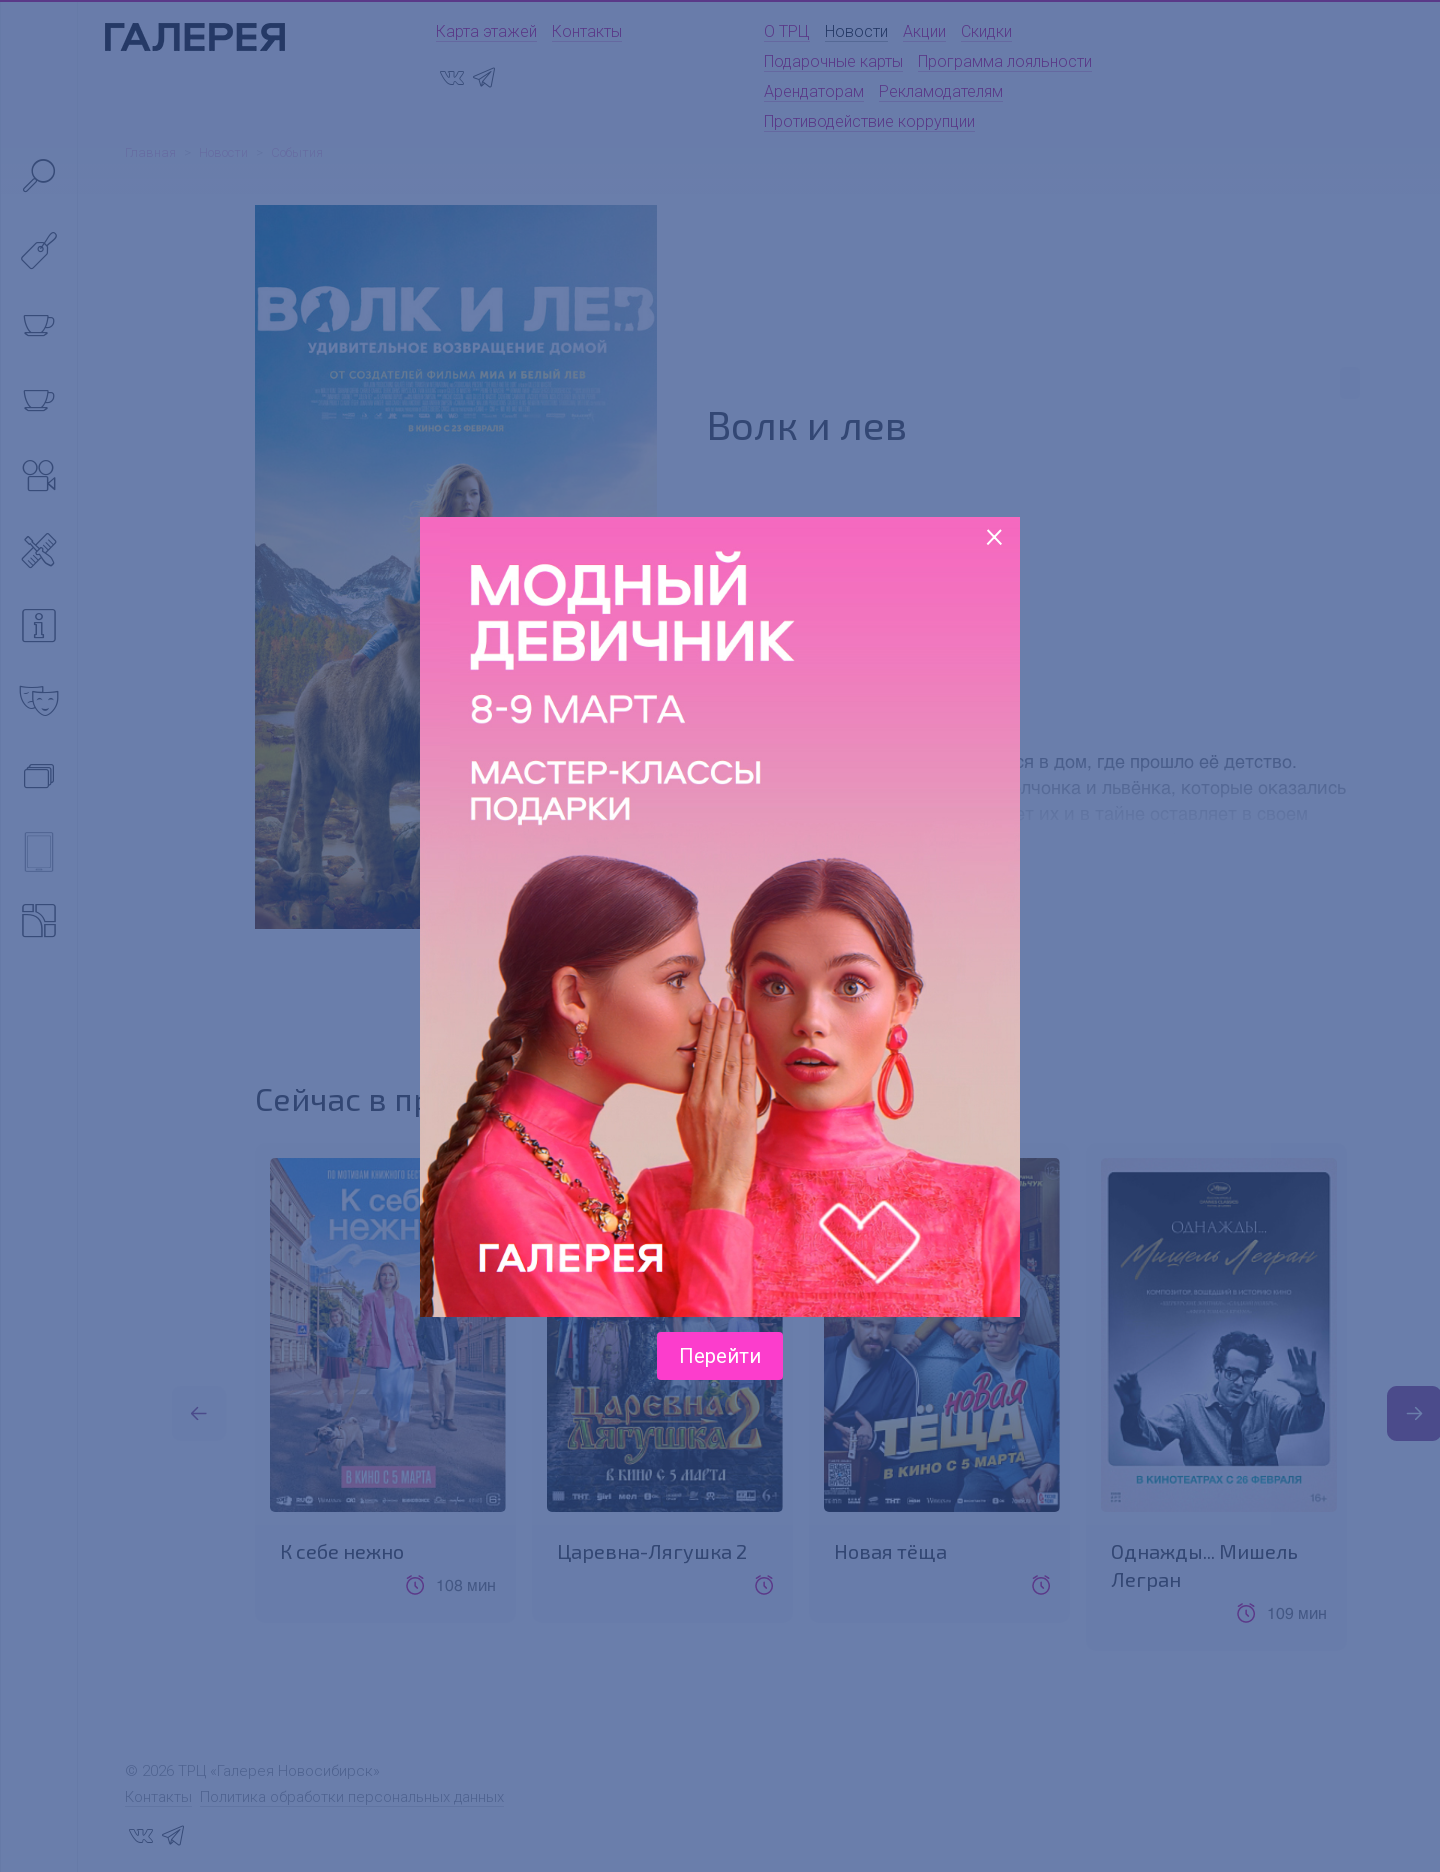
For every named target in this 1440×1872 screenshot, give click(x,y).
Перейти (720, 1356)
